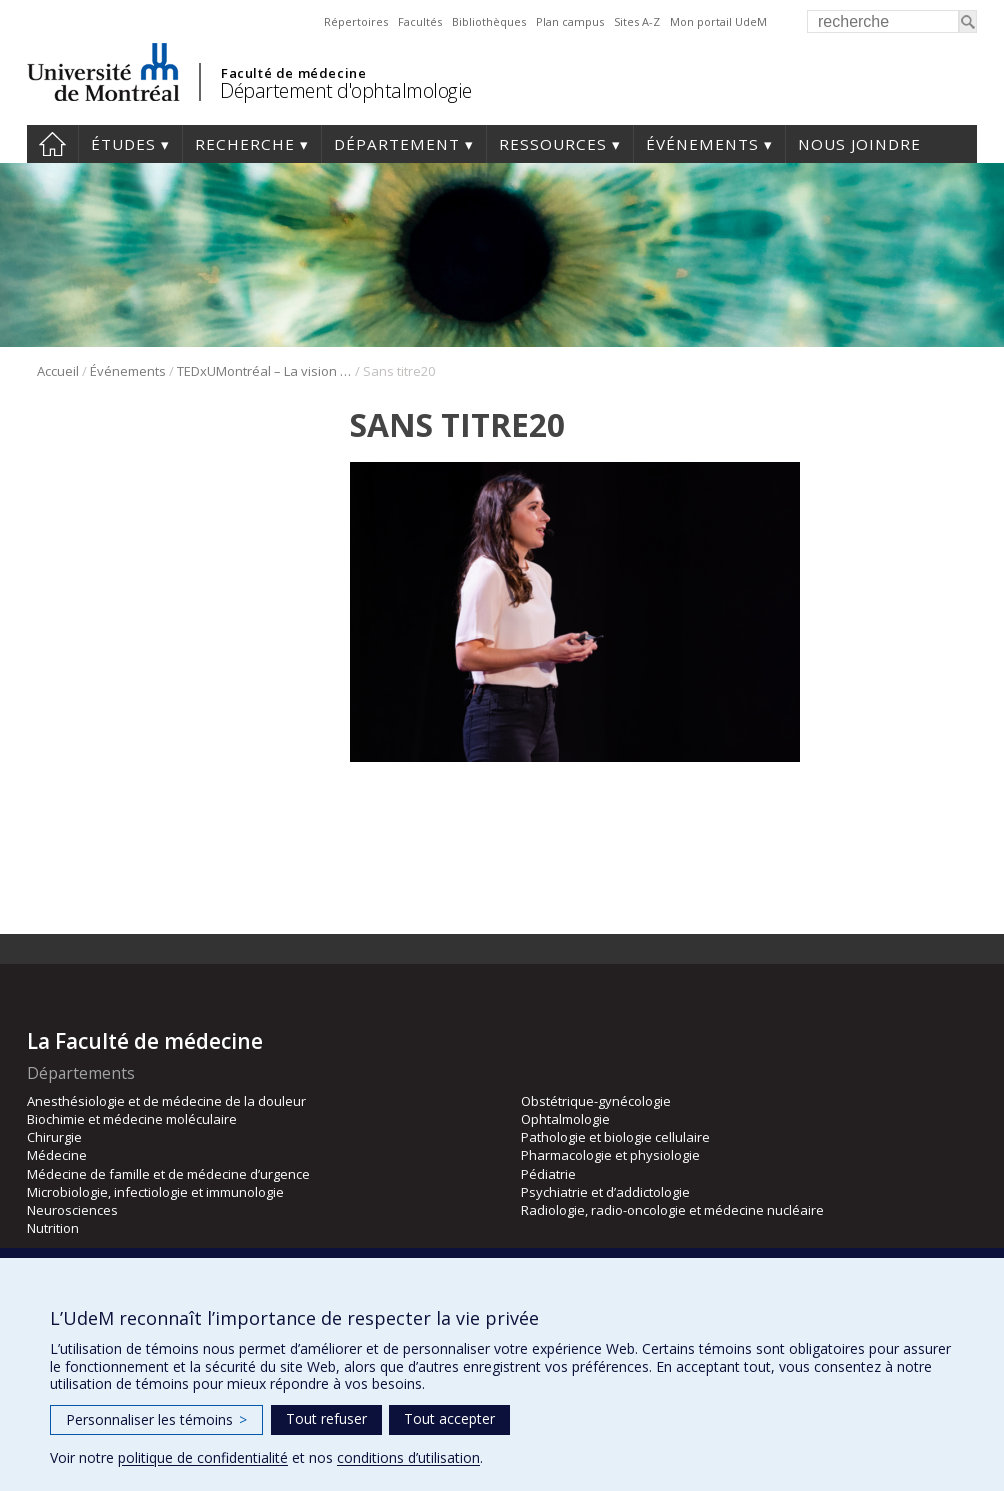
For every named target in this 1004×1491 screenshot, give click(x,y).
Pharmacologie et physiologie (610, 1155)
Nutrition (53, 1228)
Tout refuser (326, 1418)
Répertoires (356, 21)
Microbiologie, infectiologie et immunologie (155, 1192)
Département (397, 144)
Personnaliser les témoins (156, 1419)
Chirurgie (54, 1137)
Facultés (420, 21)
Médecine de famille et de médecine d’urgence (168, 1174)
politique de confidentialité (203, 1457)
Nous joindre (859, 144)
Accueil (52, 144)
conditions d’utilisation (408, 1457)
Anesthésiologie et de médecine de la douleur (166, 1101)
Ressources (553, 144)
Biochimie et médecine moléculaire (132, 1119)
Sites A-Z (637, 21)
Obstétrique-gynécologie (596, 1101)
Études (123, 144)
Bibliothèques (489, 21)
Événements (702, 144)
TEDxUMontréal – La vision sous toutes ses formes (264, 371)
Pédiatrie (548, 1174)
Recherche (245, 144)
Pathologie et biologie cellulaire (615, 1137)
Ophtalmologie (565, 1119)
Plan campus (570, 21)
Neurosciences (72, 1210)
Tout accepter (449, 1418)
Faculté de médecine (293, 73)
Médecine (57, 1155)
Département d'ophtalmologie (346, 90)
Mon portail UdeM (718, 21)
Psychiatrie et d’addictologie (605, 1192)
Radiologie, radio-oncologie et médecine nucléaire (672, 1210)
